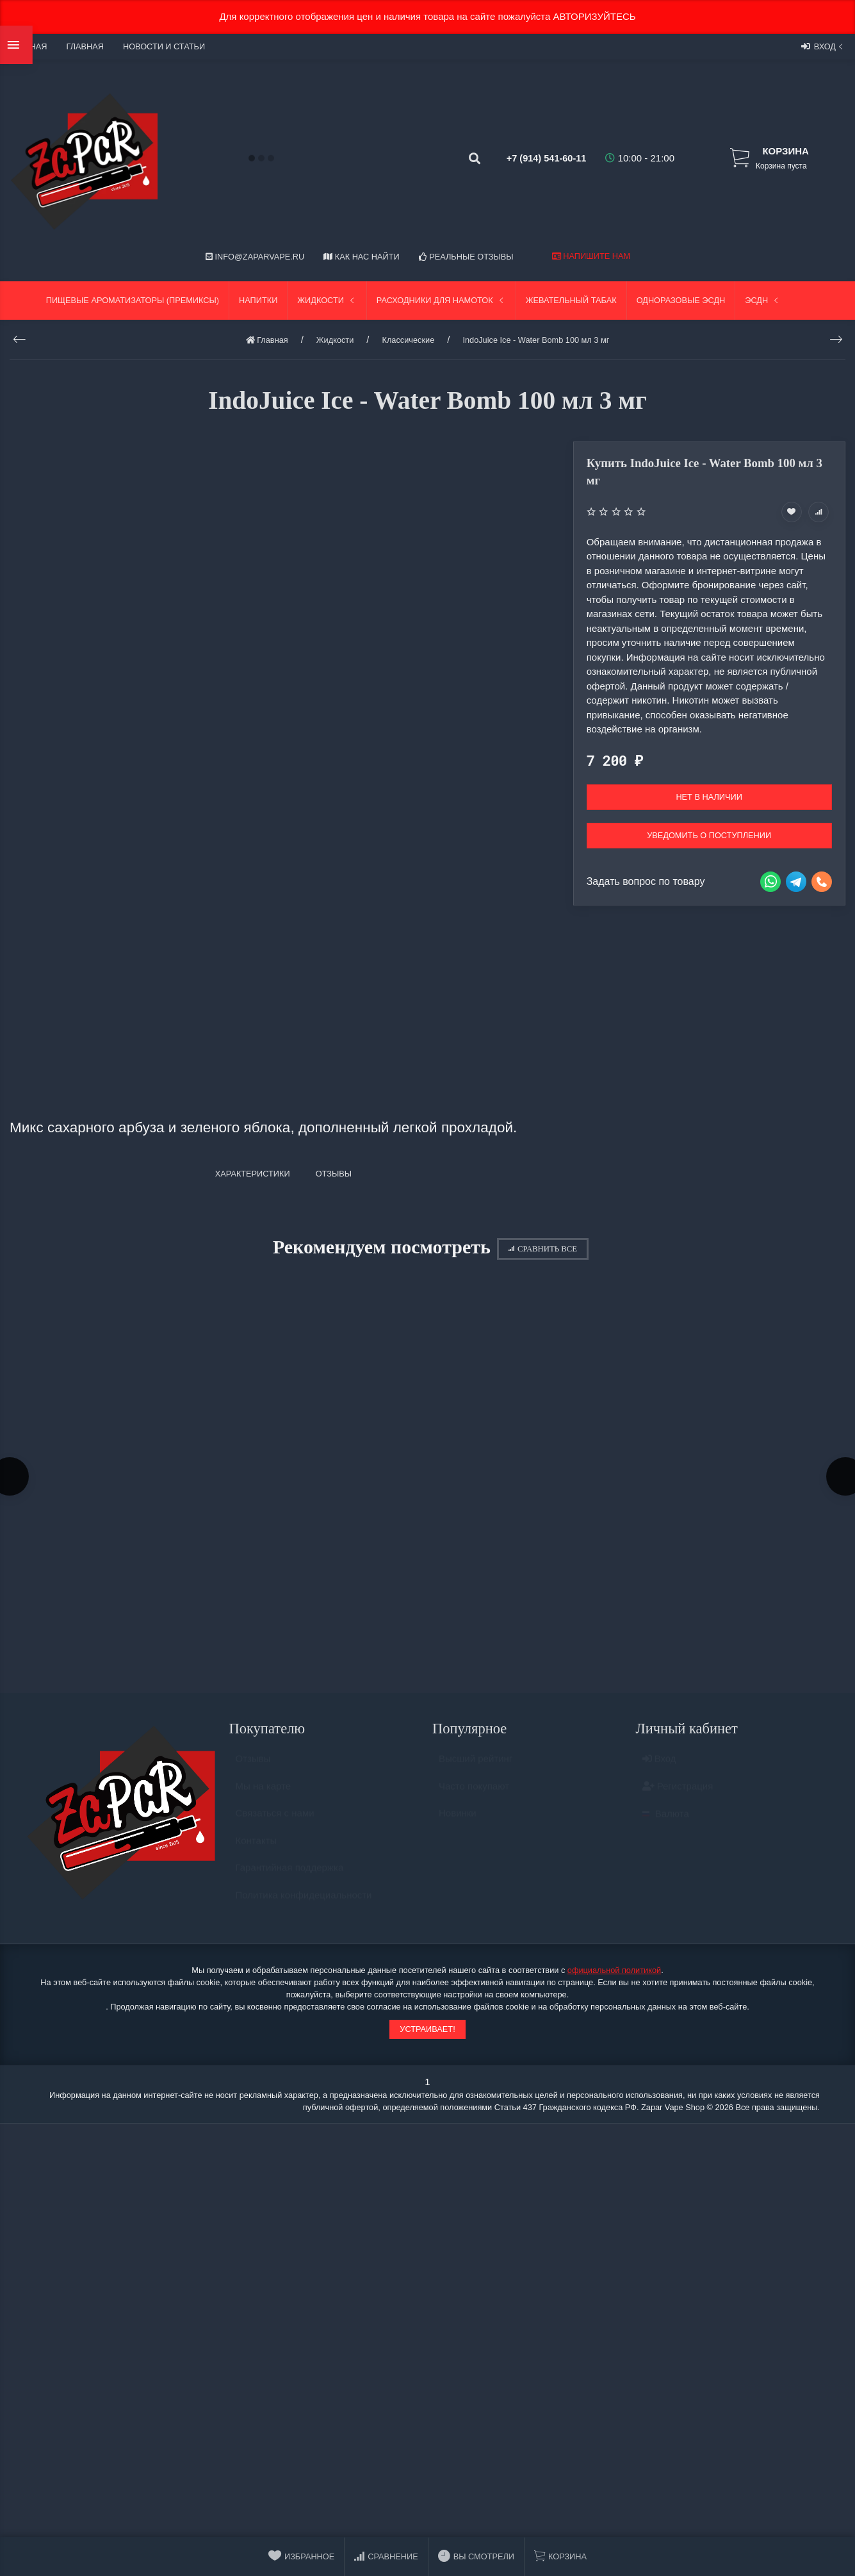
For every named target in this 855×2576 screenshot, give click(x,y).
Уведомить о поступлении (709, 835)
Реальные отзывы (466, 256)
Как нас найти (361, 256)
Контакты (256, 1850)
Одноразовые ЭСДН (681, 300)
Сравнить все (543, 1248)
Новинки (457, 1823)
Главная (84, 46)
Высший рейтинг (475, 1768)
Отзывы (253, 1768)
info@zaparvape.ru (255, 256)
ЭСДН (763, 300)
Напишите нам (591, 256)
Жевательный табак (571, 300)
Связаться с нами (275, 1823)
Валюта (665, 1824)
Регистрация (677, 1795)
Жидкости (327, 300)
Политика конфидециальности (304, 1904)
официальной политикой (614, 1974)
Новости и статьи (164, 46)
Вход (823, 46)
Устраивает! (427, 2033)
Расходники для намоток (441, 300)
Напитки (258, 300)
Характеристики (252, 1173)
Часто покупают (474, 1795)
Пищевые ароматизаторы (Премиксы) (132, 300)
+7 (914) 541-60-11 (534, 158)
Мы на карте (263, 1795)
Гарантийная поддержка (290, 1877)
